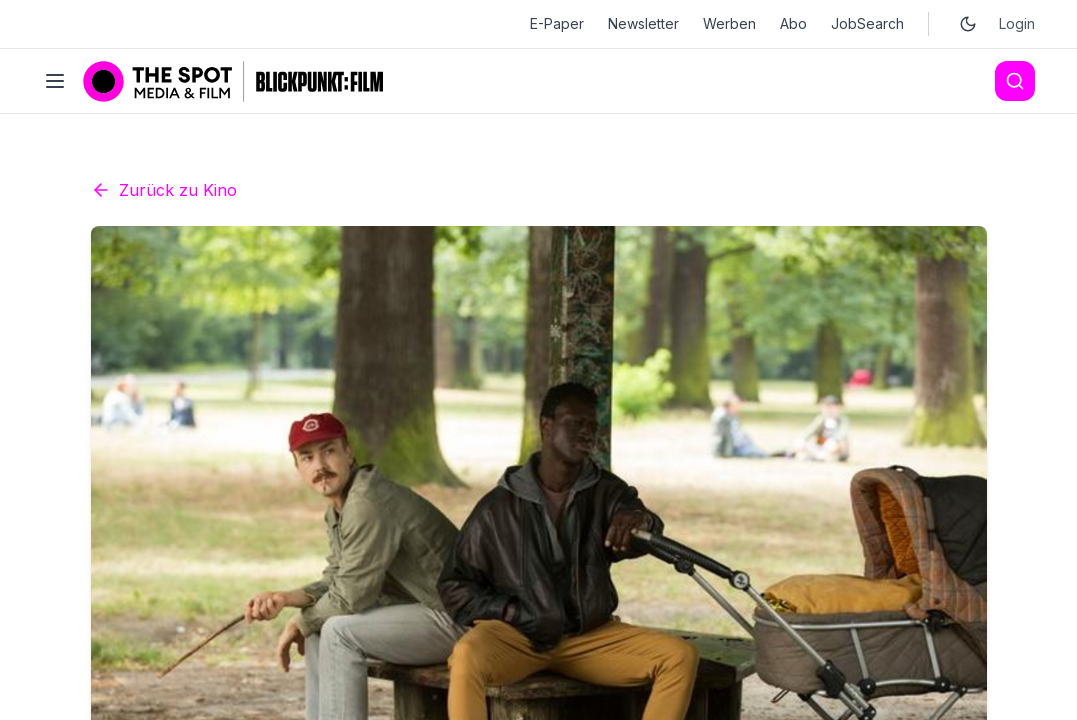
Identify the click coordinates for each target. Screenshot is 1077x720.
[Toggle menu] (55, 81)
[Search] (1015, 81)
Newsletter (643, 23)
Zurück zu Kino (164, 370)
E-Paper (557, 23)
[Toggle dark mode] (968, 24)
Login (1017, 23)
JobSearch (867, 23)
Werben (729, 23)
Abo (793, 23)
